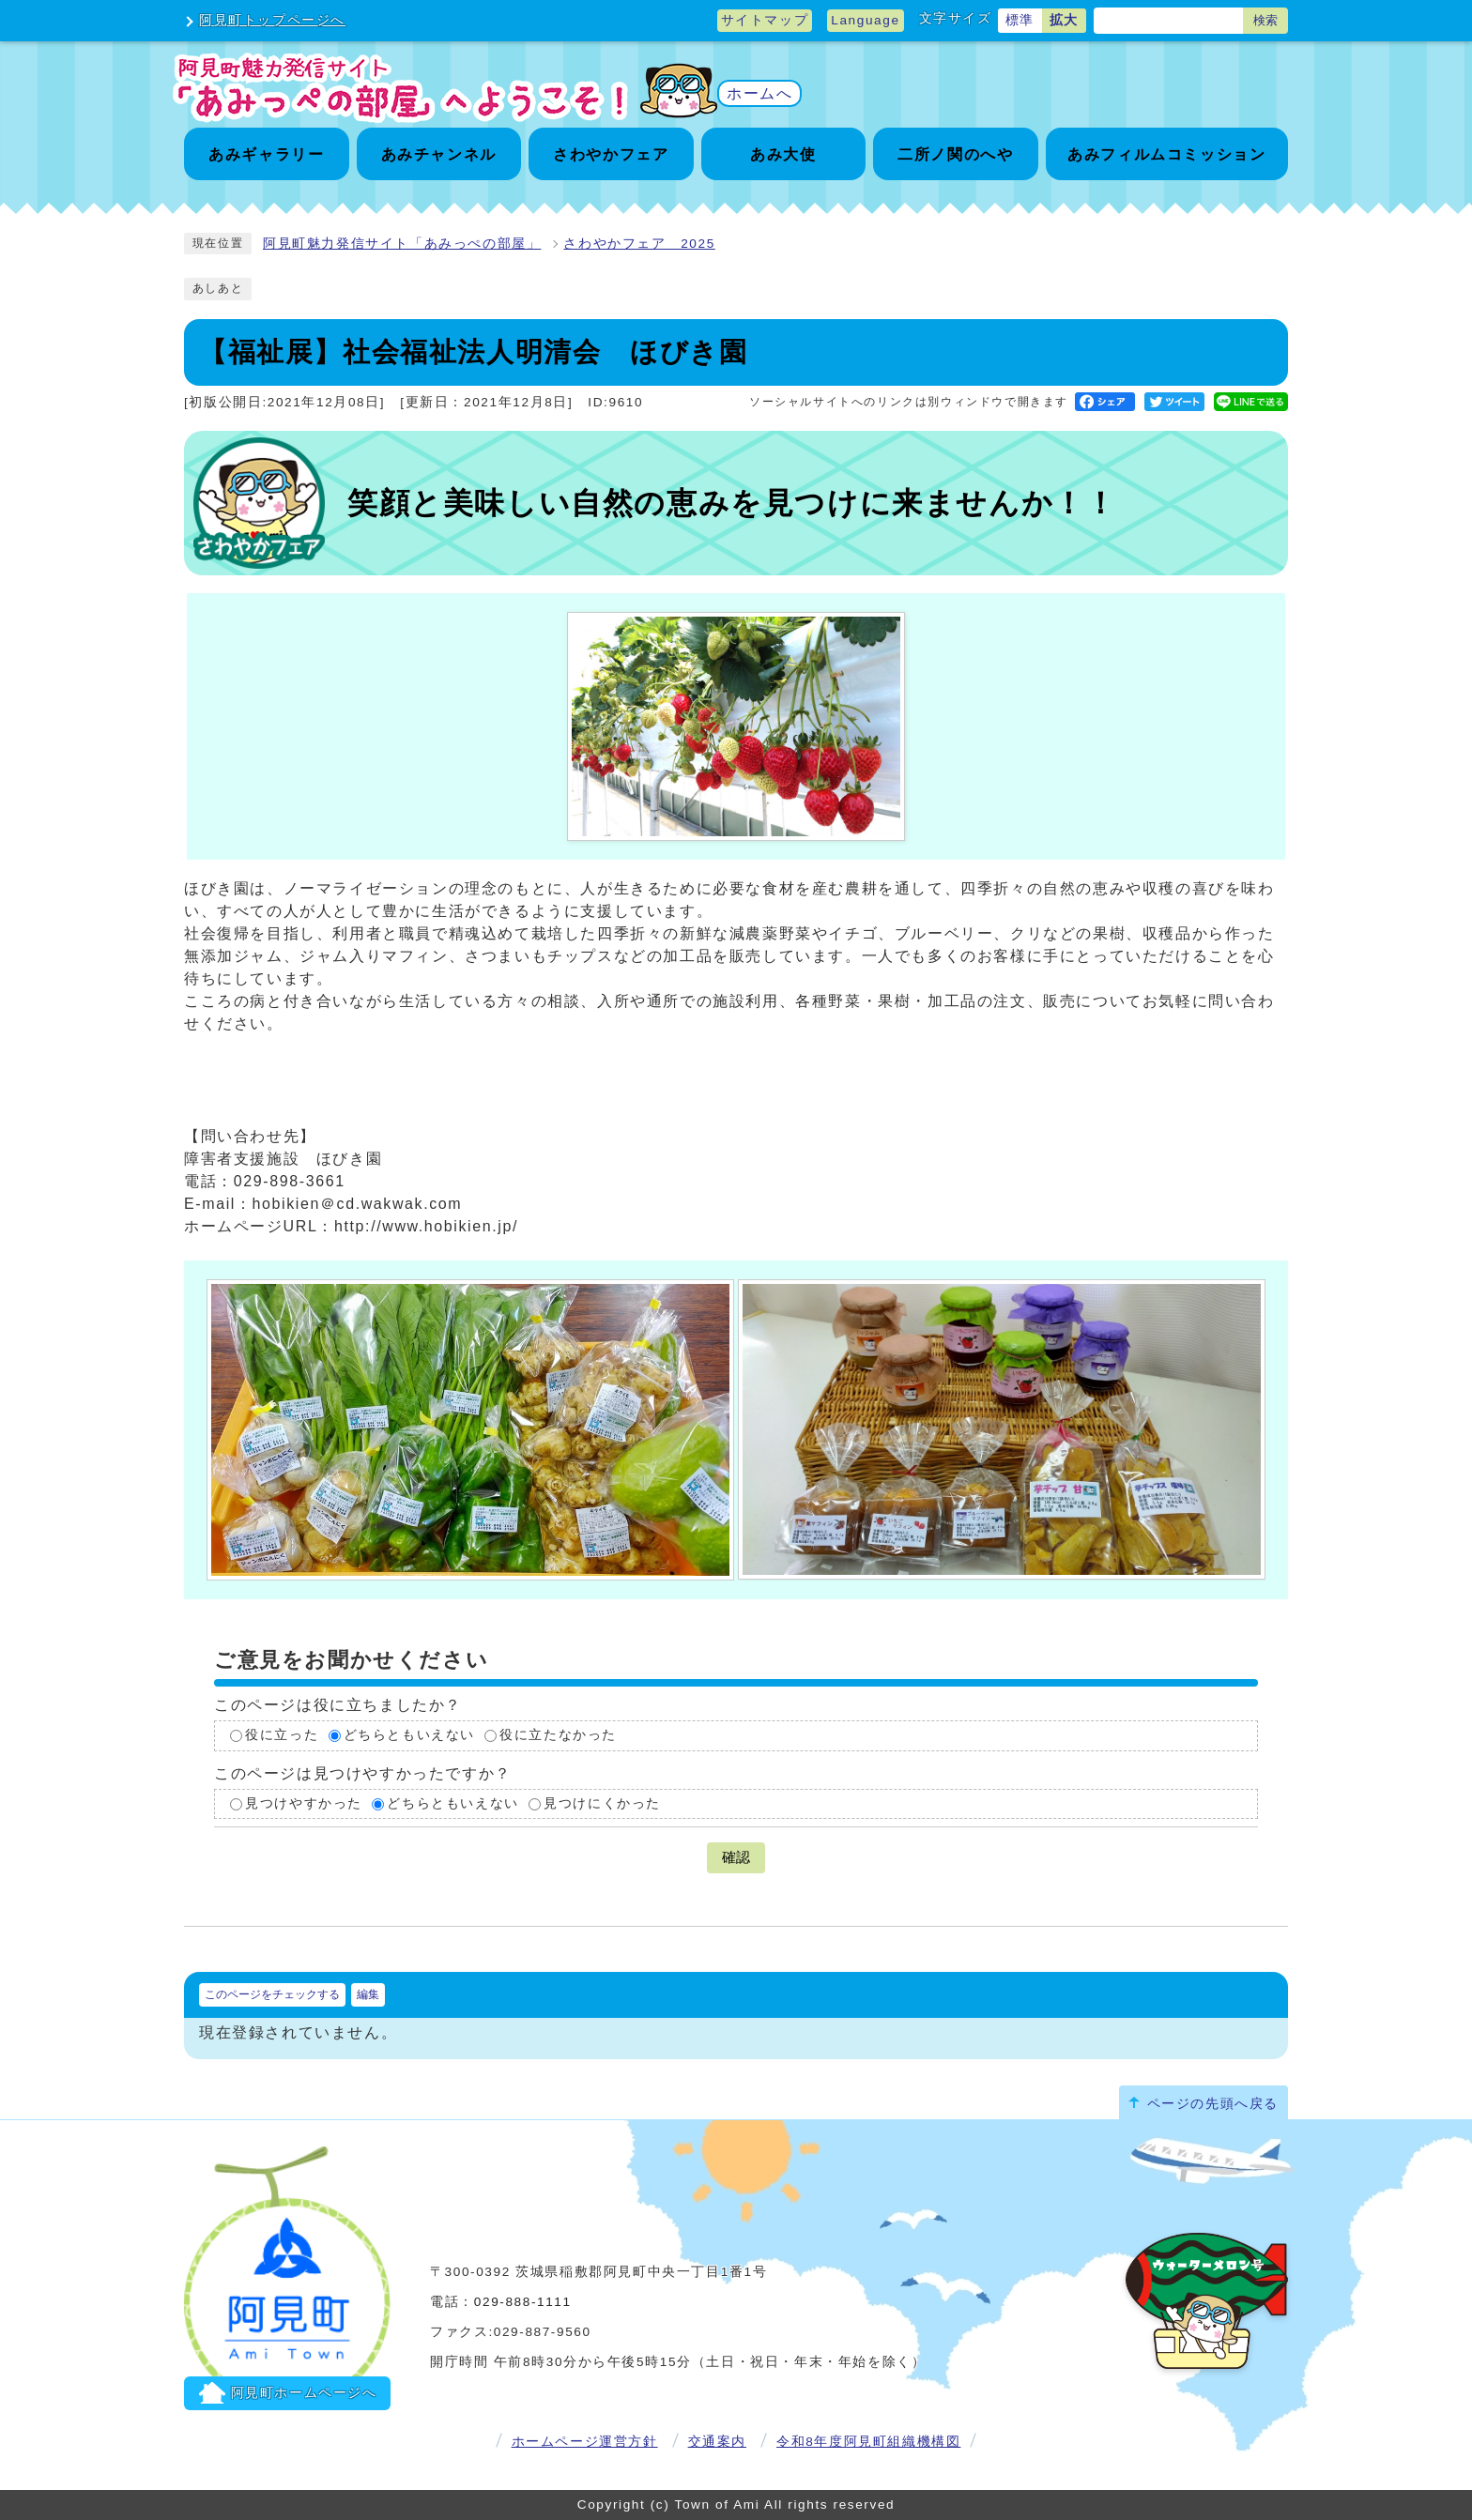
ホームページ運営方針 (585, 2442)
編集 (368, 1994)
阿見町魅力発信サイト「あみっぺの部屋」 (402, 244)
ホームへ (759, 93)
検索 (1265, 20)
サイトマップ (765, 20)
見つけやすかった (303, 1803)
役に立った (281, 1735)
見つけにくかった (602, 1803)
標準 (1020, 20)
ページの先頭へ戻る (1213, 2104)
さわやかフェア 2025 (638, 244)
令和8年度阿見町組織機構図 (868, 2442)
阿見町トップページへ (272, 20)
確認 (736, 1857)
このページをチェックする (272, 1994)
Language (865, 20)
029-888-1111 (523, 2302)
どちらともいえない (409, 1735)
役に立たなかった (558, 1735)
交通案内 (717, 2442)
